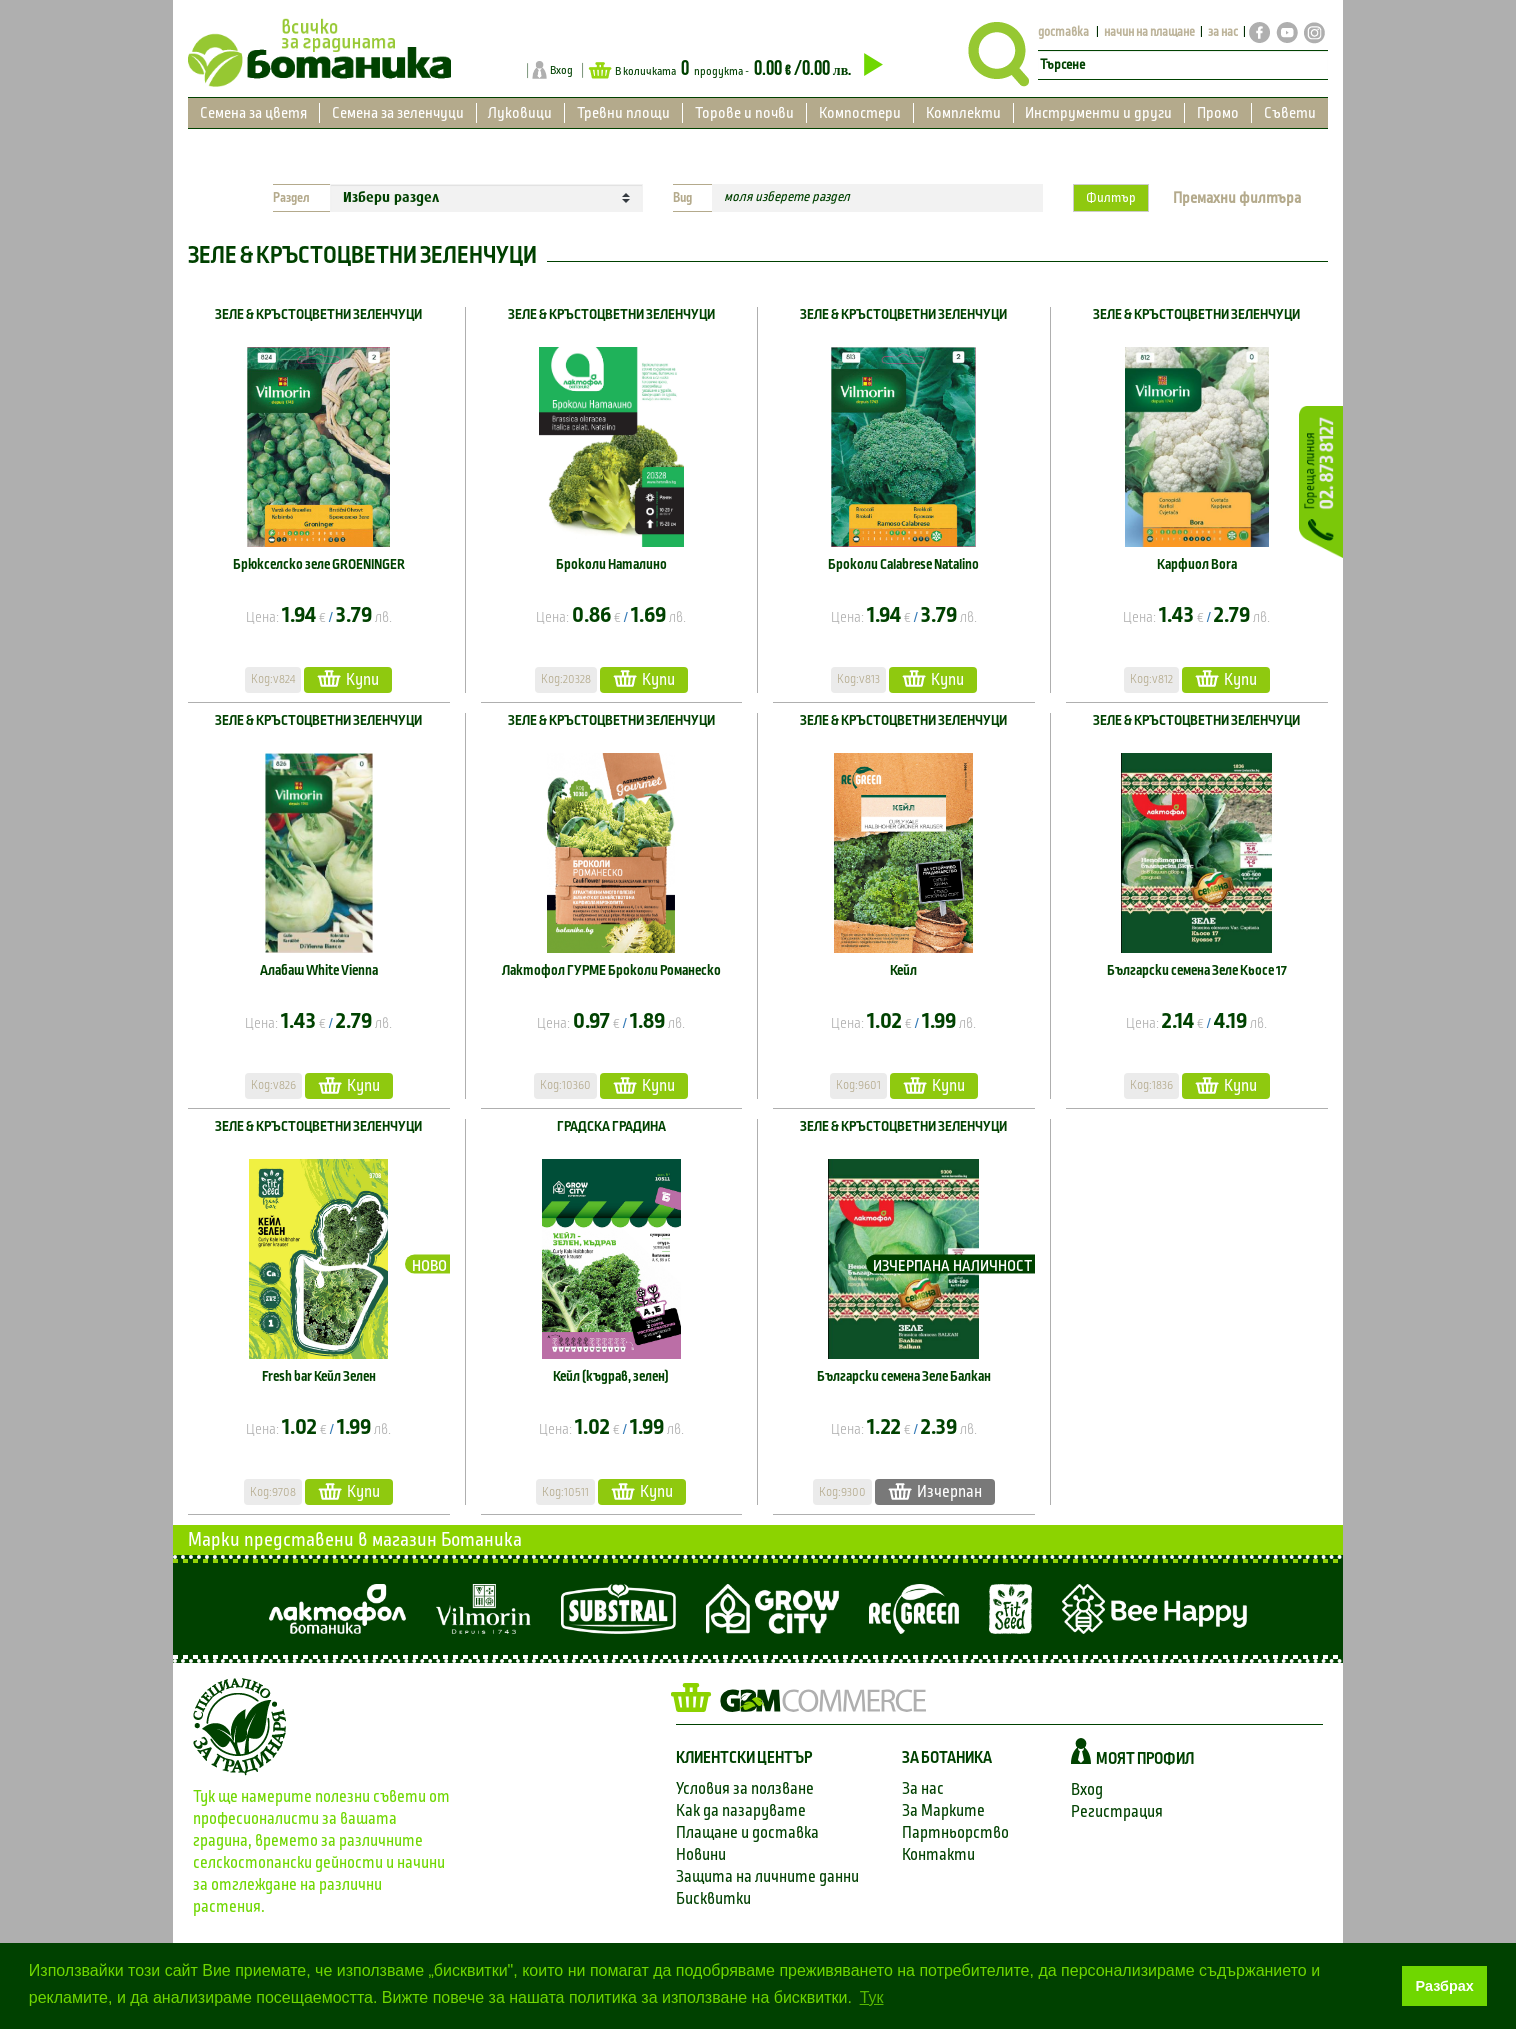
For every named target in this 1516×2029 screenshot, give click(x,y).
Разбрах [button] (1445, 1986)
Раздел (291, 198)
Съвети (1290, 113)
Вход (561, 70)
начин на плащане (1149, 32)
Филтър (1111, 198)
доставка (1063, 32)
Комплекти (963, 113)
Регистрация (1117, 1811)
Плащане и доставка (747, 1832)
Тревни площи (623, 113)
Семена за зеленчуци (398, 113)
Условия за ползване (745, 1788)
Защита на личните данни (767, 1876)
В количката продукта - (736, 69)
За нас (923, 1788)
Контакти (938, 1854)
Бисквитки (713, 1898)
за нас (1223, 32)
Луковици (520, 113)
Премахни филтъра (1237, 198)
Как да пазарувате (741, 1810)
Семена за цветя (253, 113)
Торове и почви (744, 113)
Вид (682, 198)
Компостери (860, 113)
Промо (1218, 113)
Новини (701, 1854)
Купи (348, 678)
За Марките (943, 1810)
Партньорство (955, 1832)
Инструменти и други (1098, 113)
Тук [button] (872, 1997)
